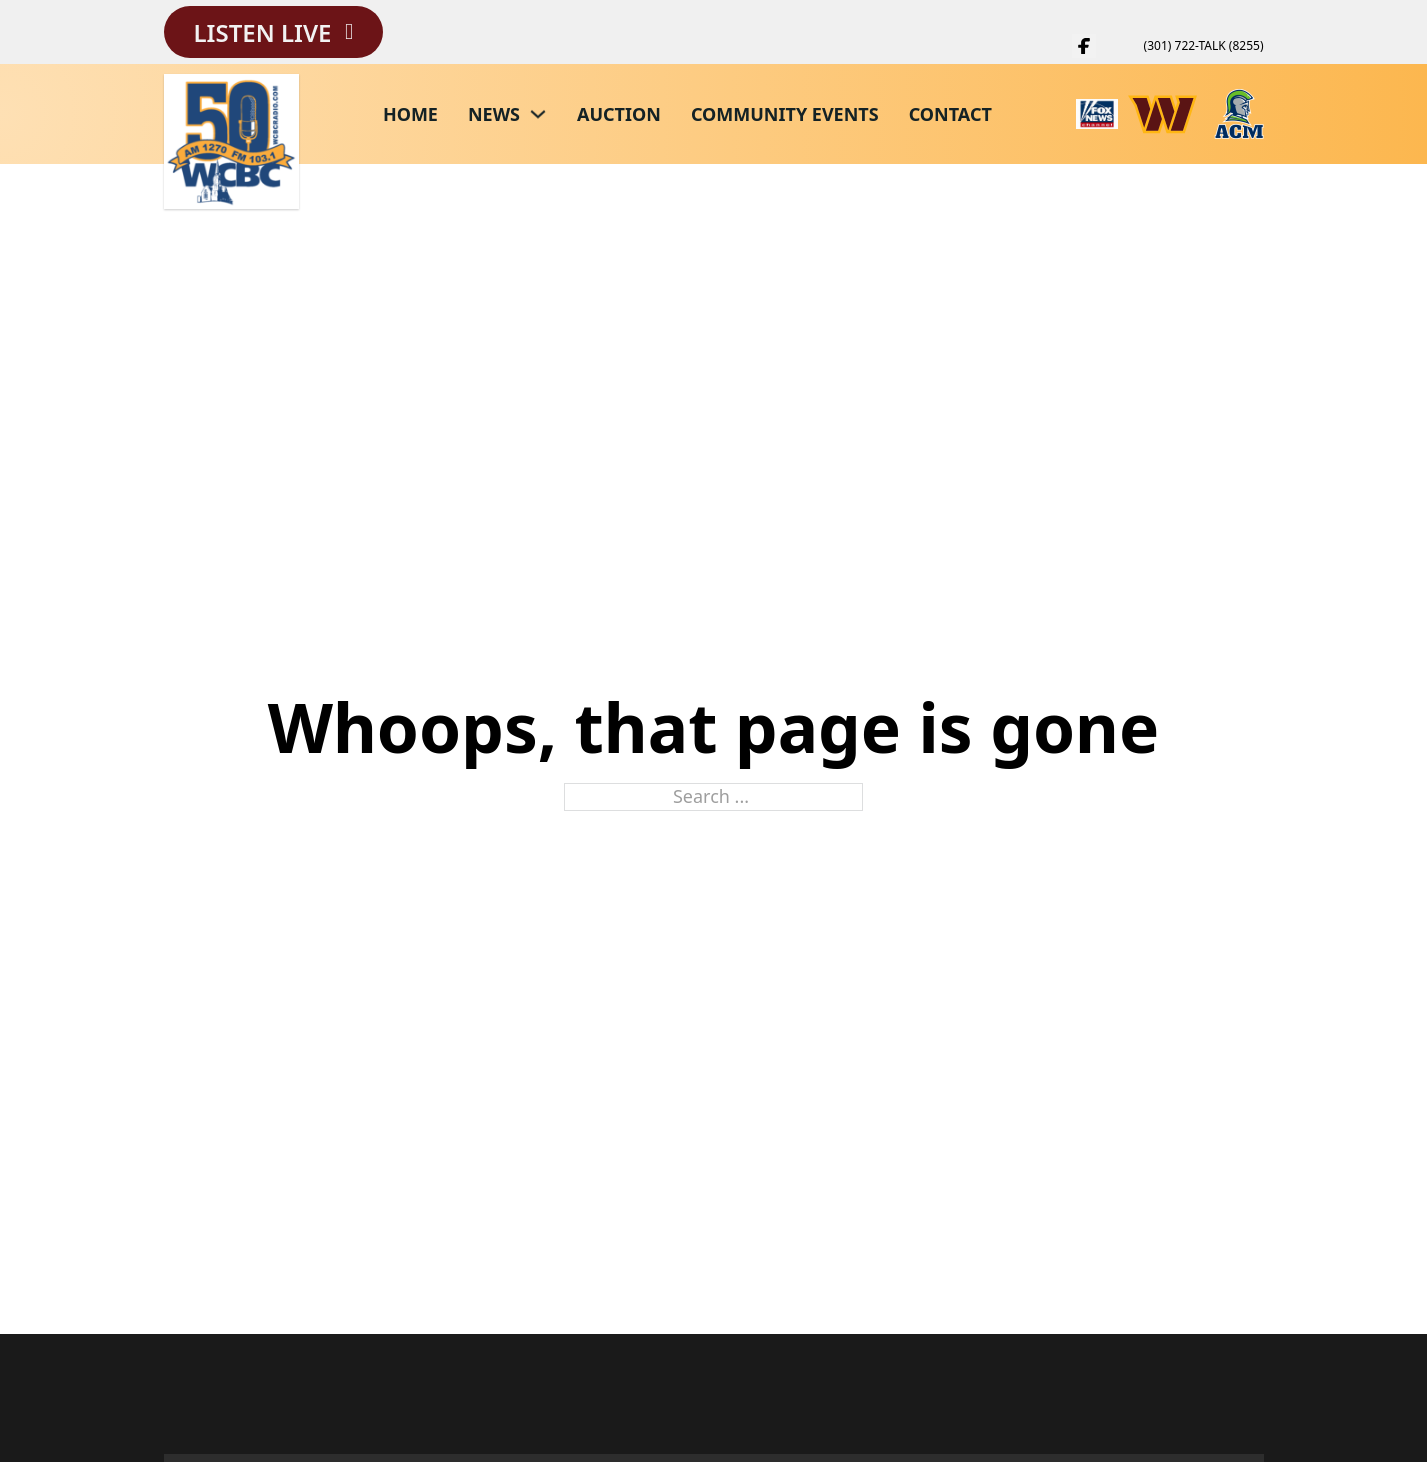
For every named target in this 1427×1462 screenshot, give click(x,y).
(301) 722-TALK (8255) (1204, 45)
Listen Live (263, 32)
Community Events (785, 114)
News (494, 114)
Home (410, 114)
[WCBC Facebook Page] (1084, 46)
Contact (950, 114)
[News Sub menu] (538, 114)
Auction (619, 114)
